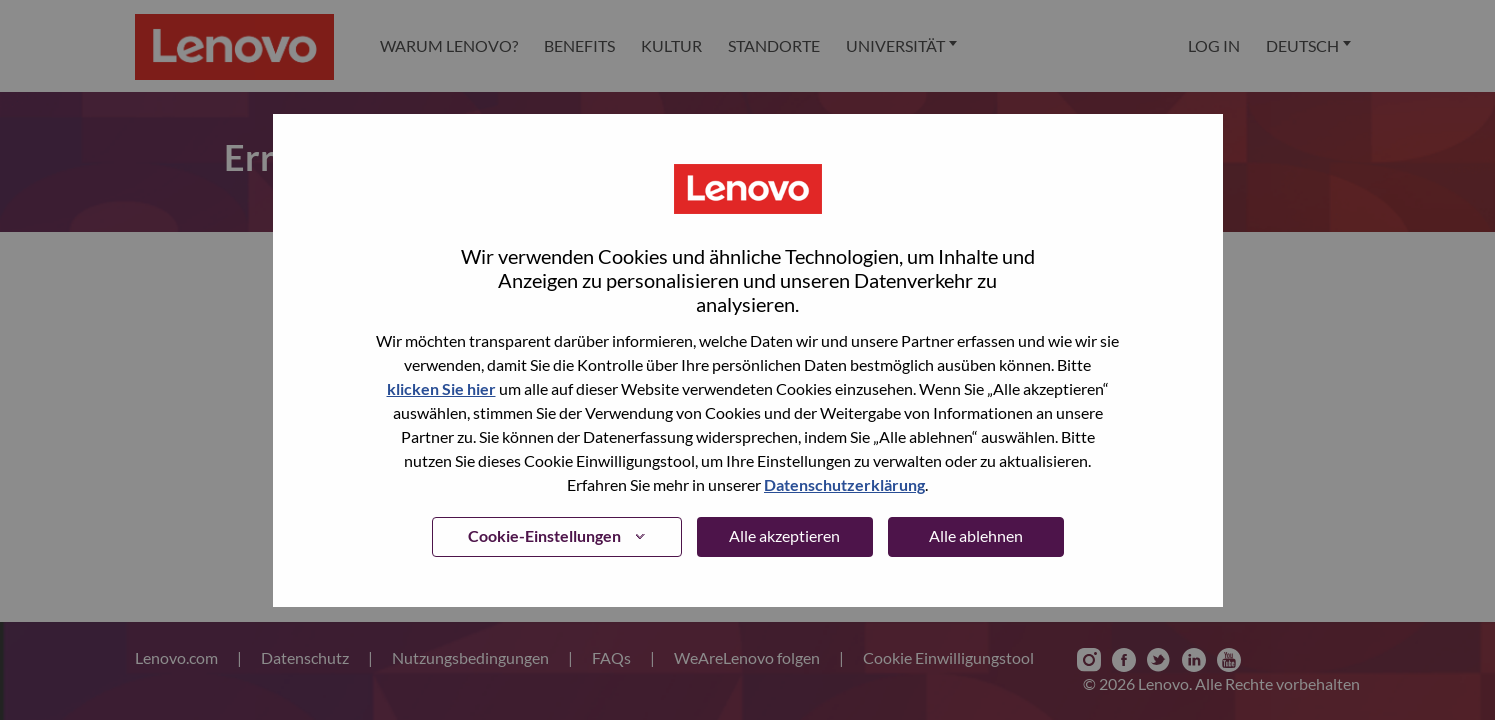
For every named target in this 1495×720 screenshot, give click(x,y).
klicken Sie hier (441, 388)
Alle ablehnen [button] (976, 535)
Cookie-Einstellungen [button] (544, 535)
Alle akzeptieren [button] (784, 535)
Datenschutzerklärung (844, 484)
